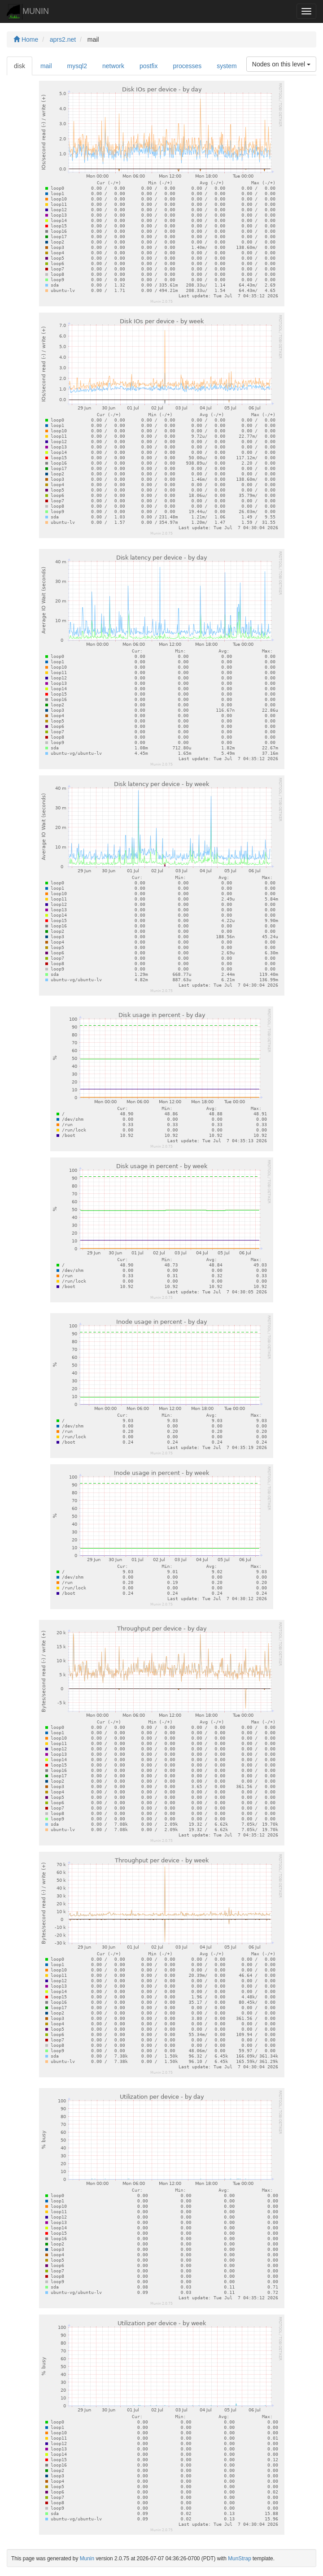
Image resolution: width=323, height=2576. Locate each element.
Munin (87, 2558)
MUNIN (28, 12)
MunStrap (239, 2558)
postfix (148, 66)
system (226, 66)
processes (187, 66)
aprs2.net (63, 39)
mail (46, 66)
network (113, 66)
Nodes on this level (281, 64)
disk (19, 66)
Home (25, 39)
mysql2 (77, 66)
